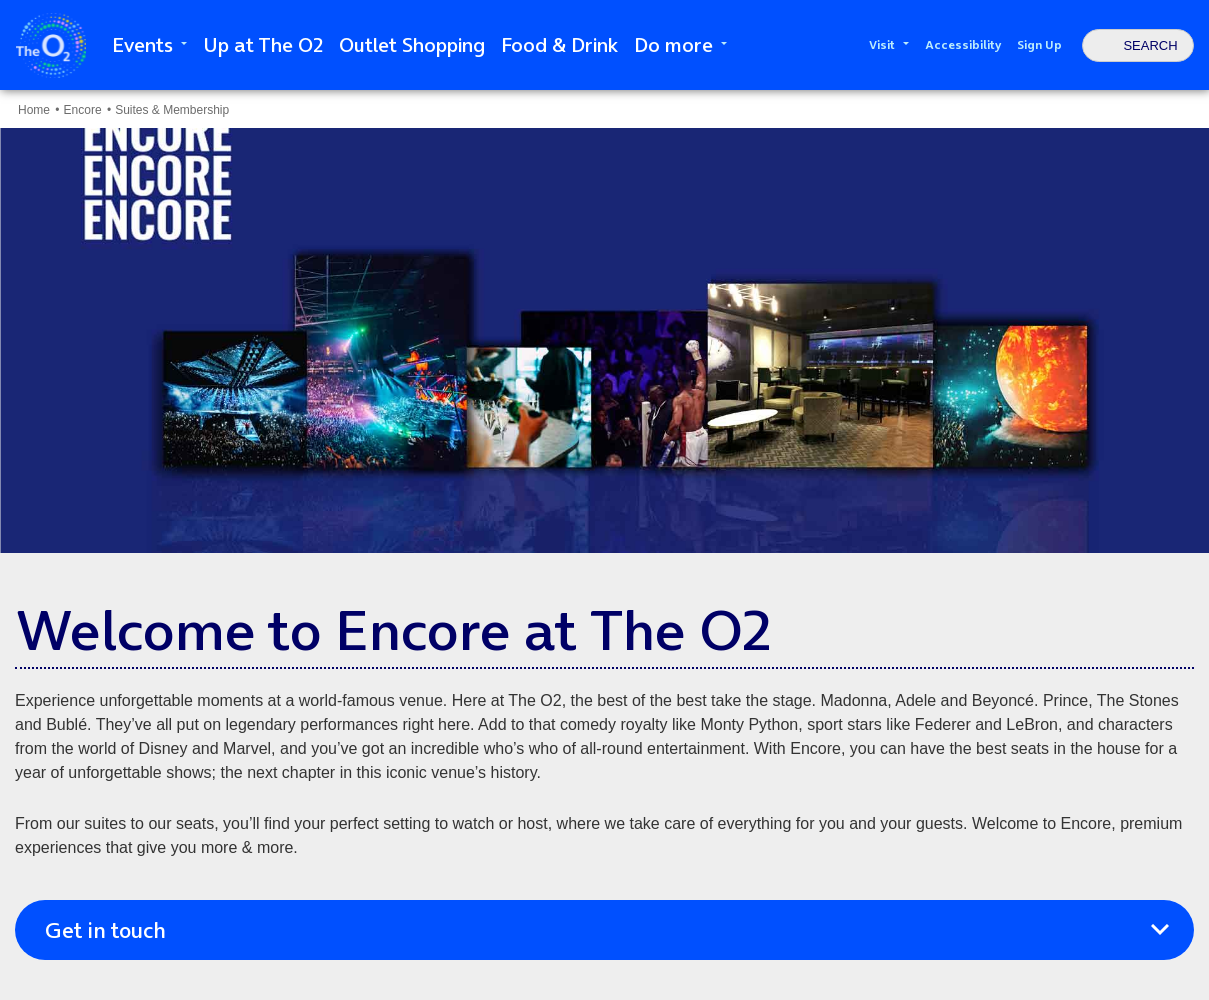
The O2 (51, 45)
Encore (84, 110)
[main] (604, 545)
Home (34, 110)
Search (1150, 45)
